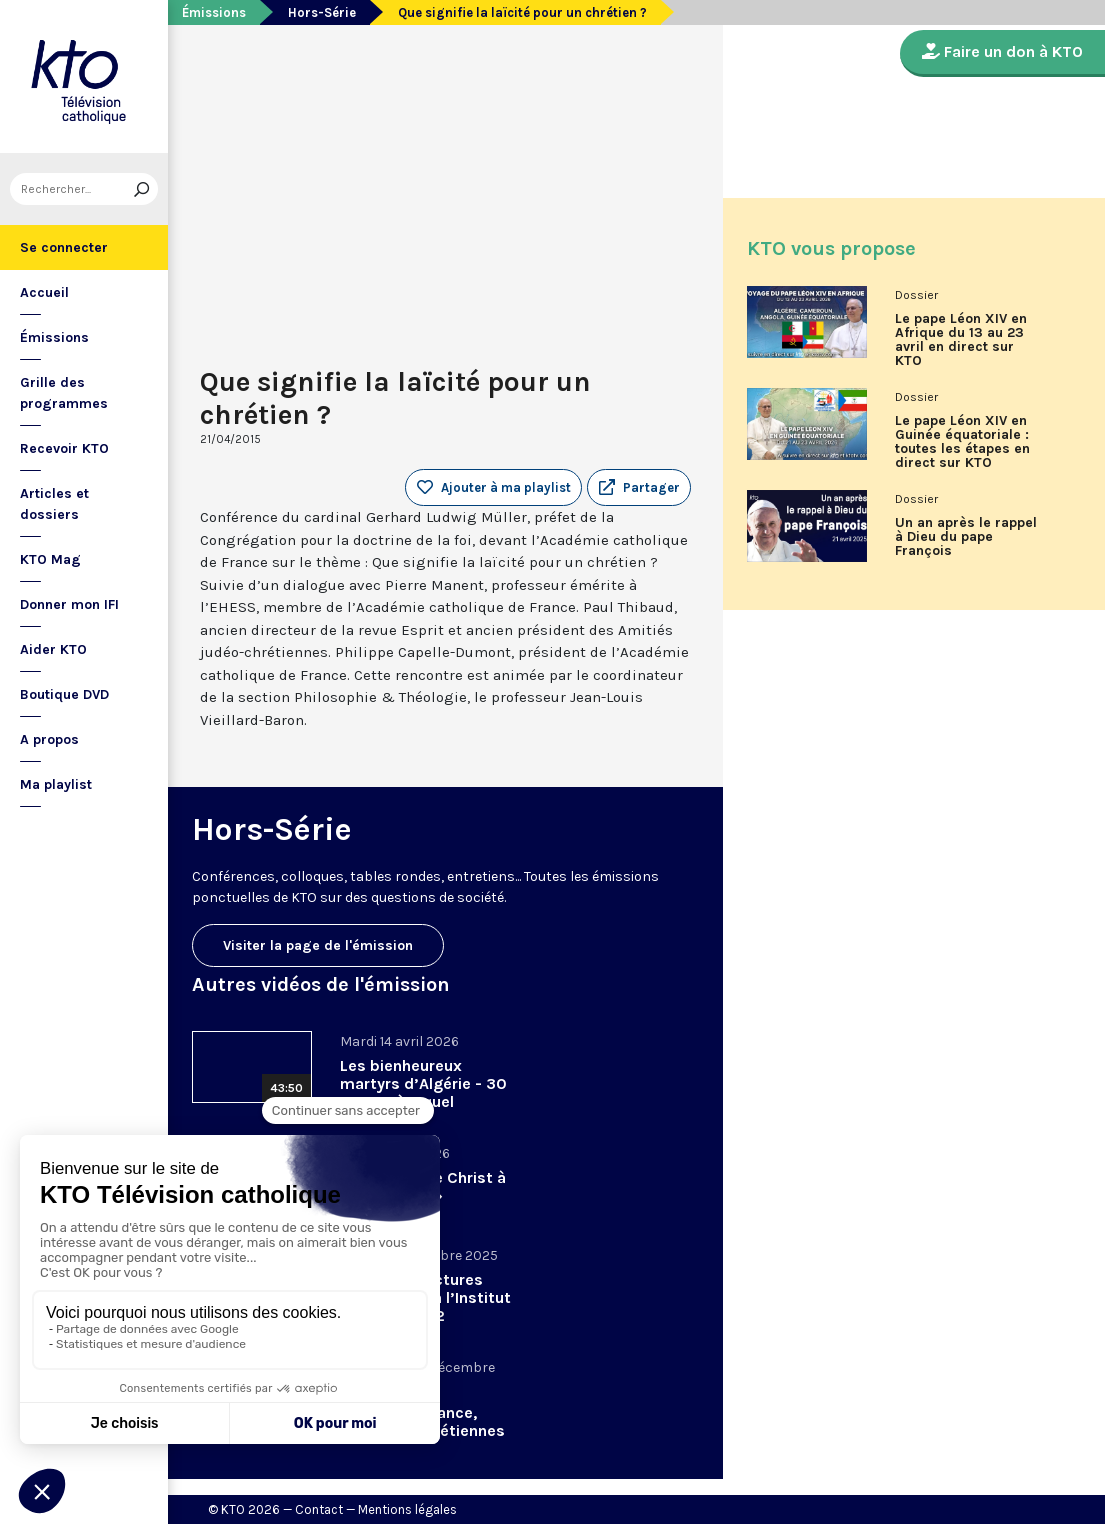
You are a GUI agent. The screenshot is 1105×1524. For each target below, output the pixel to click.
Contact (319, 1509)
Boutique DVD (64, 694)
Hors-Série (322, 12)
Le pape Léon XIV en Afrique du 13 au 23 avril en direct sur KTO (961, 340)
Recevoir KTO (64, 448)
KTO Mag (50, 559)
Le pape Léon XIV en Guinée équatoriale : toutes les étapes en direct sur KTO (962, 442)
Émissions (54, 337)
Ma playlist (56, 784)
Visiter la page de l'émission (318, 945)
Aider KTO (53, 649)
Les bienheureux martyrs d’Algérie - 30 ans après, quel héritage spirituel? (423, 1092)
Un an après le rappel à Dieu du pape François (966, 537)
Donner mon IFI (69, 604)
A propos (49, 739)
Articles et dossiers (54, 504)
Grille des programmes (64, 393)
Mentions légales (407, 1509)
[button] (639, 488)
